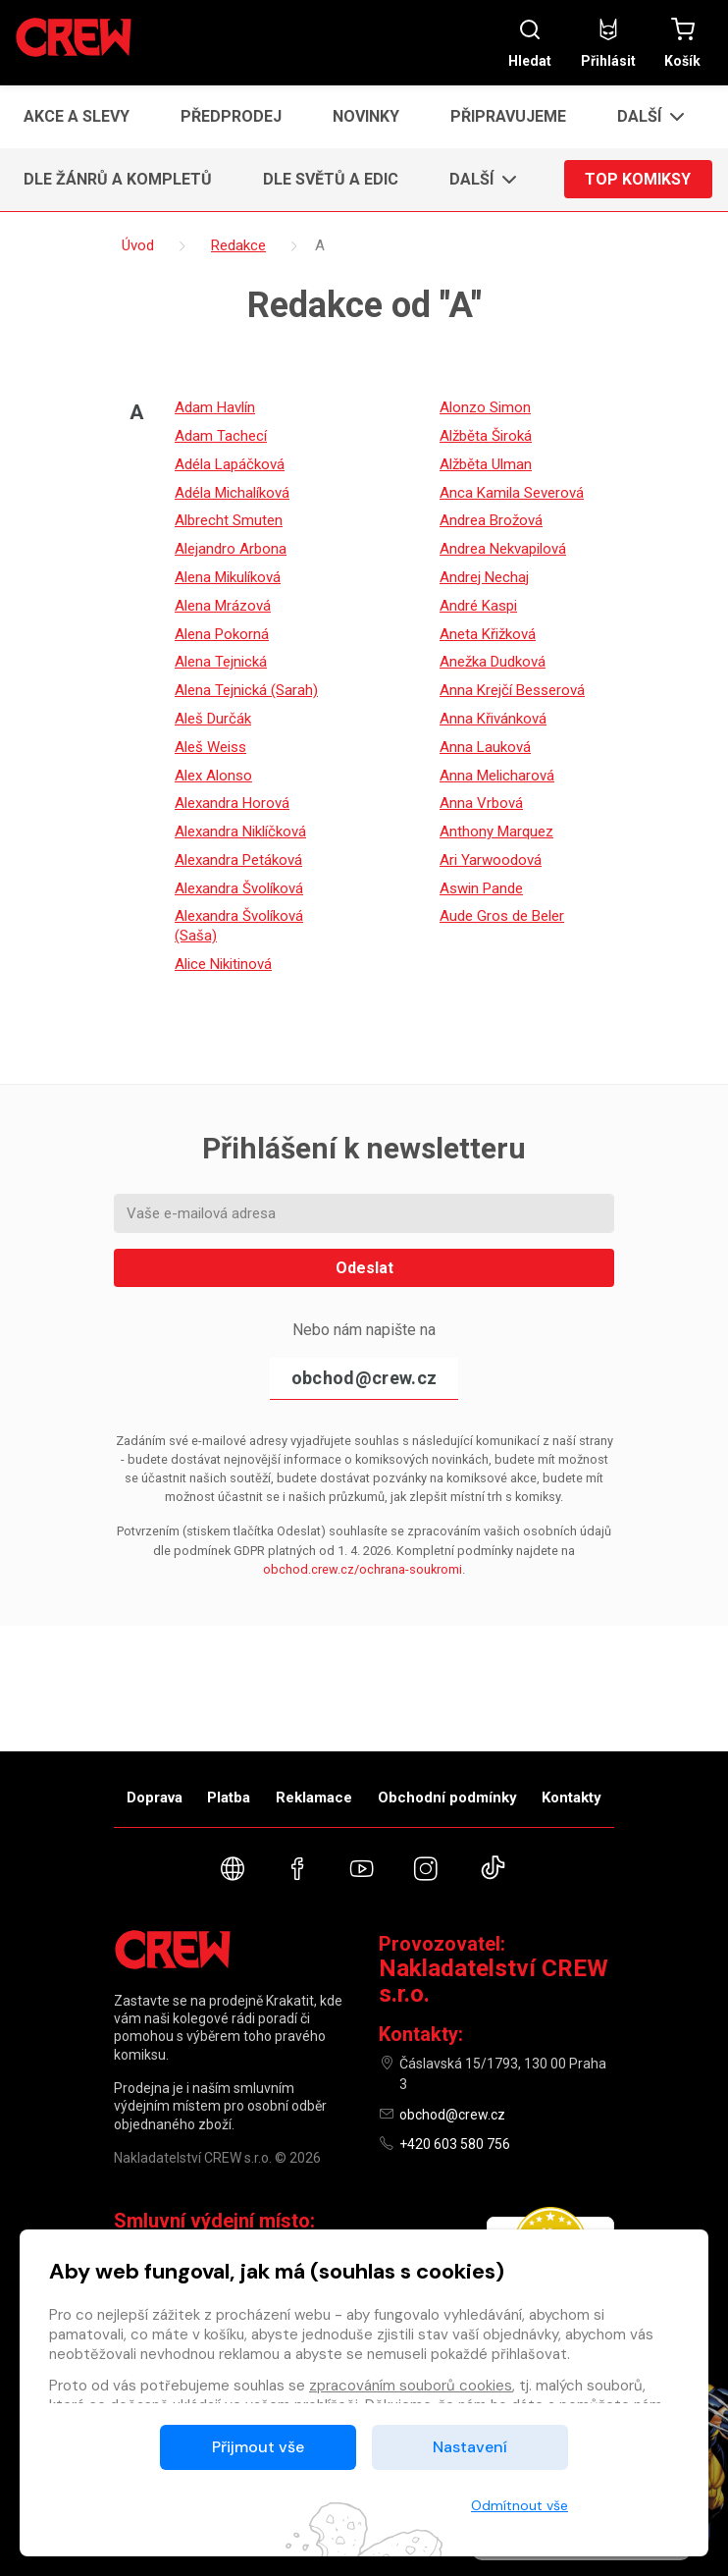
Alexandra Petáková (238, 860)
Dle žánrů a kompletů (118, 179)
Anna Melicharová (497, 775)
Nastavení (470, 2447)
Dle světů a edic (330, 179)
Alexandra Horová (232, 803)
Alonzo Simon (485, 407)
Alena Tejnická (221, 662)
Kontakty (571, 1797)
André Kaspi (478, 606)
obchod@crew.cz (364, 1378)
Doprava (154, 1797)
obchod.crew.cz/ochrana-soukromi (362, 1569)
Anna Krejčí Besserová (512, 690)
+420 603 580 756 (454, 2144)
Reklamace (314, 1797)
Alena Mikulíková (228, 577)
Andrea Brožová (491, 520)
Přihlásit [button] (608, 43)
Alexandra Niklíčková (240, 831)
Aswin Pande (481, 888)
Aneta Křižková (488, 634)
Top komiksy (638, 179)
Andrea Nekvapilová (503, 549)
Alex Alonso (213, 775)
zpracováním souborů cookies (410, 2385)
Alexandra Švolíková (239, 888)
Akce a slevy (77, 116)
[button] (645, 116)
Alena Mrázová (223, 606)
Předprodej (231, 116)
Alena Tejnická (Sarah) (246, 690)
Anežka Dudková (493, 662)
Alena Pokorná (222, 634)
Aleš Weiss (210, 747)
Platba (228, 1797)
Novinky (366, 116)
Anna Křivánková (493, 718)
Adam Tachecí (221, 436)
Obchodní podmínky (447, 1797)
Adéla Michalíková (232, 493)
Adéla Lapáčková (230, 464)
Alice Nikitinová (223, 964)
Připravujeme (508, 116)
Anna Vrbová (481, 803)
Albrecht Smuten (229, 520)
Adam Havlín (215, 407)
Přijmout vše (258, 2447)
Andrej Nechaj (484, 577)
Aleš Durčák (213, 718)
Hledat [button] (529, 43)
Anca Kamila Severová (512, 493)
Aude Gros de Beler (502, 916)
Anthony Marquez (496, 831)
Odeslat (364, 1268)
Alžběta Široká (486, 436)
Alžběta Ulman (486, 464)
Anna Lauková (485, 747)
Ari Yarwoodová (491, 860)
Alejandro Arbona (230, 549)
